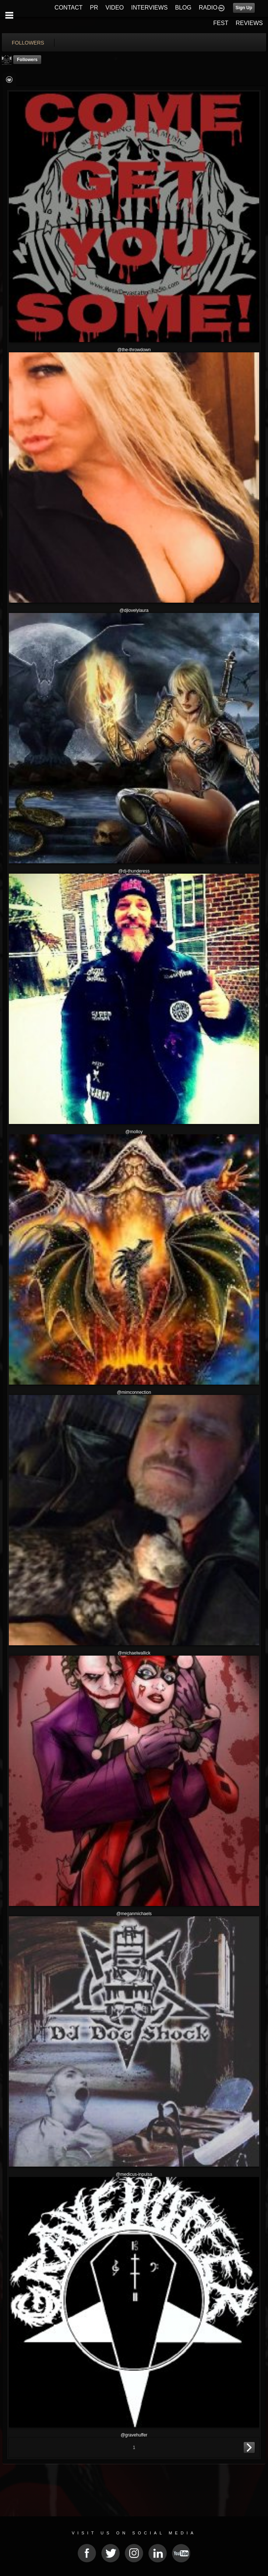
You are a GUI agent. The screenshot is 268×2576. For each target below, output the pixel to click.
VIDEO (114, 7)
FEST (220, 23)
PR (94, 7)
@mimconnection (134, 1392)
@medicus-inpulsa (134, 2174)
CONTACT (68, 7)
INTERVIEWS (149, 7)
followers (28, 43)
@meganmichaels (134, 1913)
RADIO (208, 7)
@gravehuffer (134, 2435)
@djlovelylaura (134, 610)
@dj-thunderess (134, 871)
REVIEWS (249, 23)
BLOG (183, 7)
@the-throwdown (134, 349)
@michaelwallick (134, 1653)
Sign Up (244, 7)
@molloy (134, 1131)
